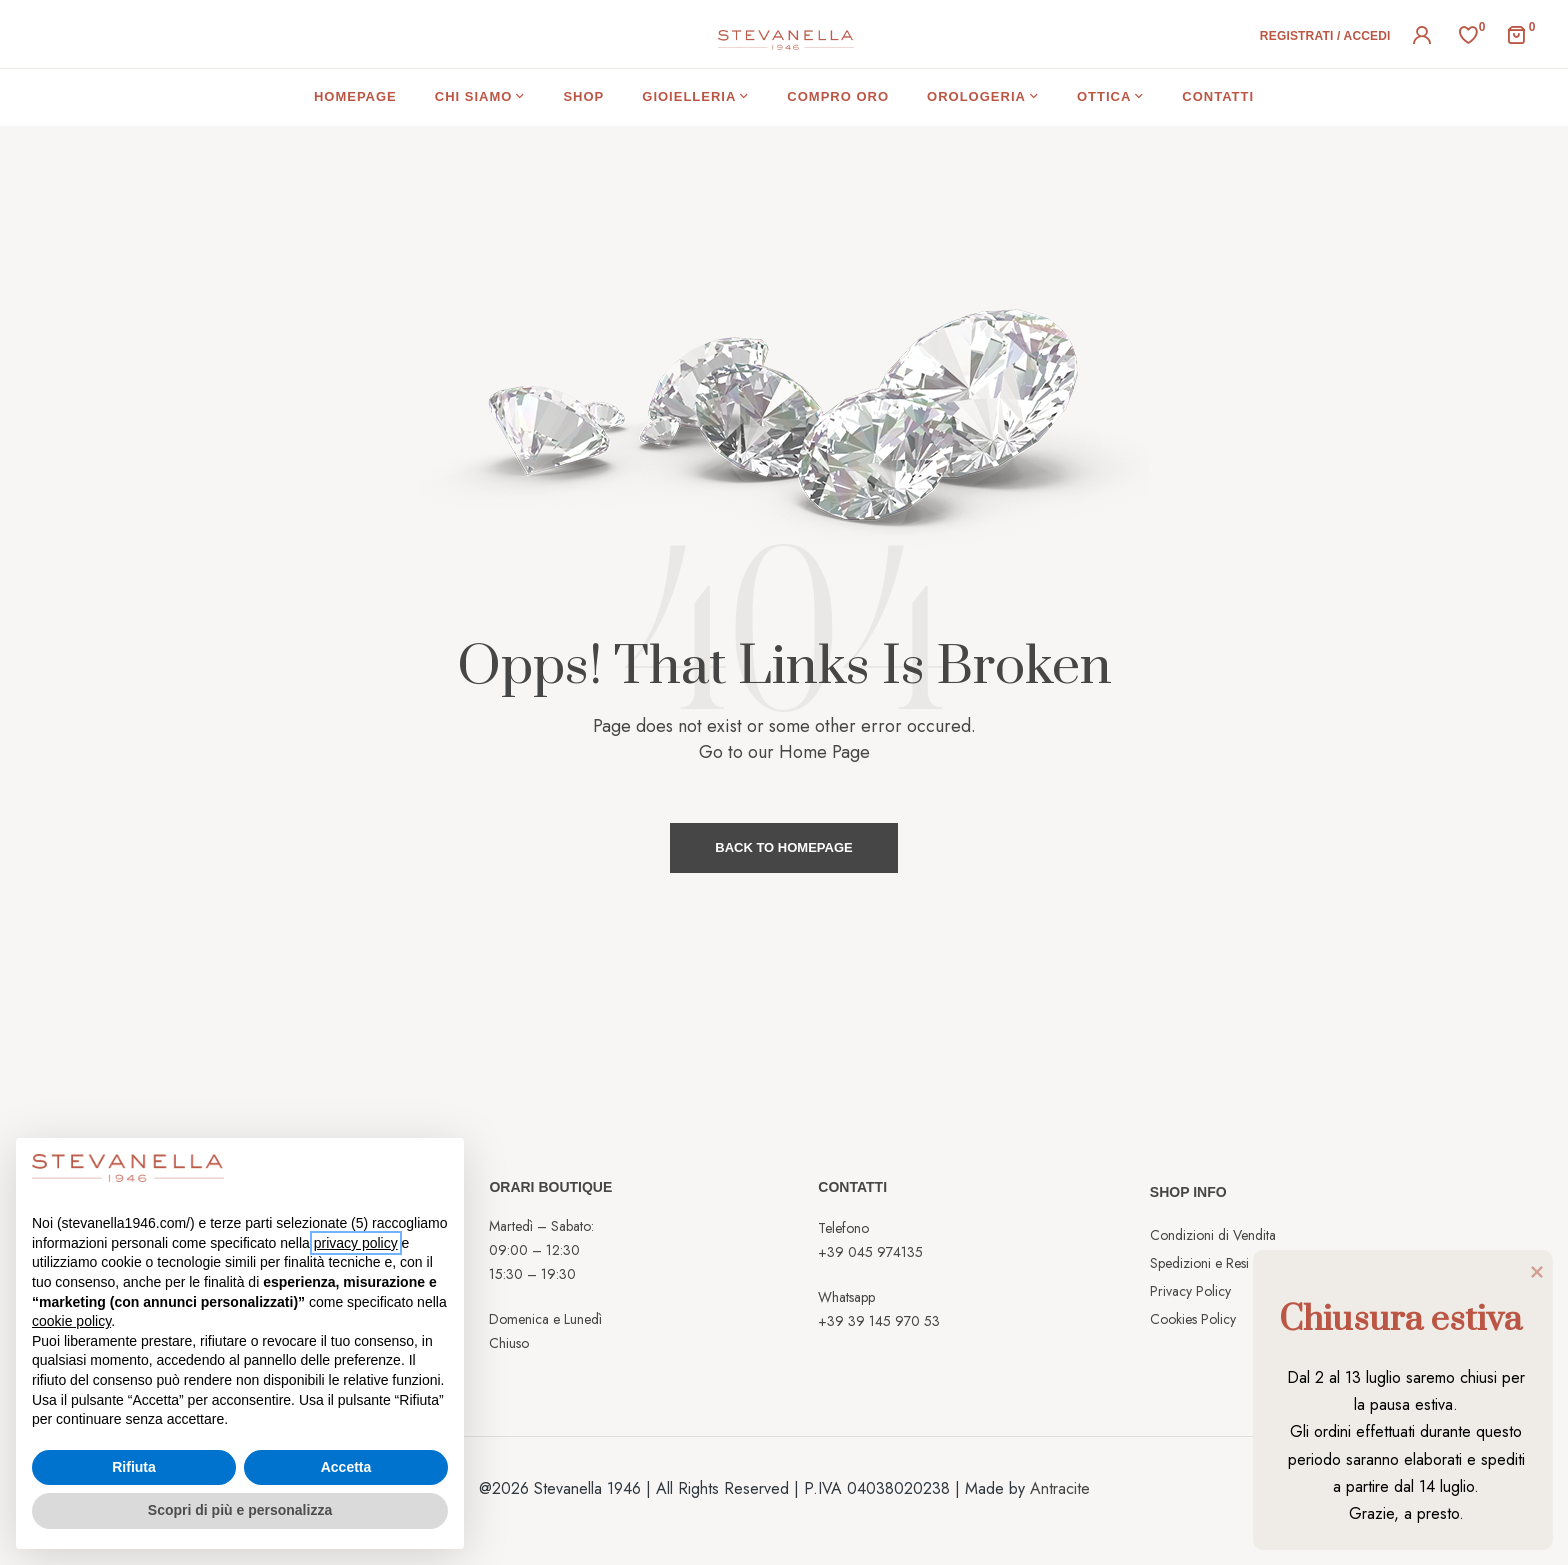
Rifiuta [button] (134, 1467)
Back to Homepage (783, 847)
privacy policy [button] (356, 1243)
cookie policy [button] (71, 1321)
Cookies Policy (1193, 1319)
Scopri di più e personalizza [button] (240, 1510)
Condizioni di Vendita (1213, 1235)
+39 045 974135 (870, 1252)
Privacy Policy (1190, 1291)
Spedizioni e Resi (1199, 1263)
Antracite (1060, 1488)
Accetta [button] (346, 1467)
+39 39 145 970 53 (879, 1321)
